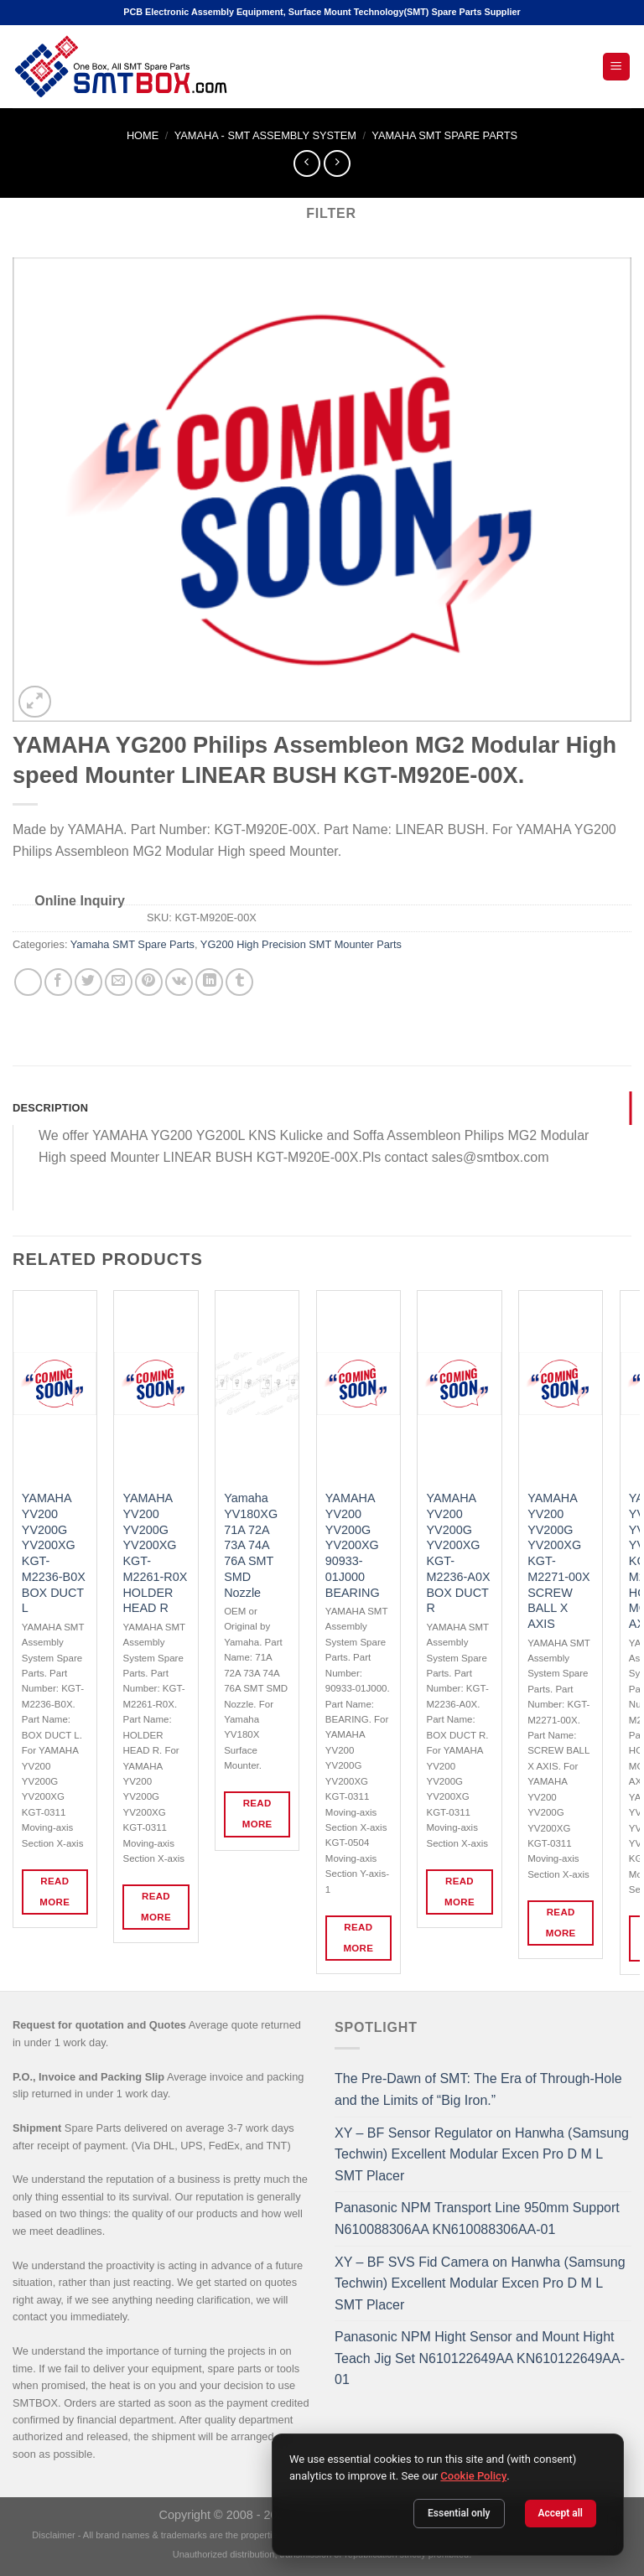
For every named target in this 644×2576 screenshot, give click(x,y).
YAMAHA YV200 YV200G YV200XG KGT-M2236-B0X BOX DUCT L (54, 1553)
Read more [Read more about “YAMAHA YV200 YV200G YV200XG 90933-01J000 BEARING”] (358, 1937)
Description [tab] (50, 1107)
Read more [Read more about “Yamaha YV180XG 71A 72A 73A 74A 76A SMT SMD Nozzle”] (257, 1813)
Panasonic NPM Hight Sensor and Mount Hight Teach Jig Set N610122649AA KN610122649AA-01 (480, 2358)
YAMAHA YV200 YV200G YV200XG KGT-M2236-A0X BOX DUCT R (458, 1553)
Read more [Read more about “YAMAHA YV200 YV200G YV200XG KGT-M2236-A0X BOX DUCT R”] (459, 1891)
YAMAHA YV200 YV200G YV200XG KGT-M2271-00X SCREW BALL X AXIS (558, 1560)
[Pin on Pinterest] (149, 982)
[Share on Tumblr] (239, 982)
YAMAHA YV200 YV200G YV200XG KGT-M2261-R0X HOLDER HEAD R (154, 1553)
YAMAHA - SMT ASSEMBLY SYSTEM (265, 135)
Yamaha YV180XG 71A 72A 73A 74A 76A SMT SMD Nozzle (251, 1545)
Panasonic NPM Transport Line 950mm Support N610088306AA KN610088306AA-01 (477, 2218)
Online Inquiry (79, 901)
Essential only (459, 2513)
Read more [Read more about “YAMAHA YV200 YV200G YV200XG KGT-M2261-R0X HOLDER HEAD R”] (156, 1906)
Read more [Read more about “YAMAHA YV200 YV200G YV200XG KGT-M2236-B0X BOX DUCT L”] (54, 1891)
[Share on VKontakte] (179, 982)
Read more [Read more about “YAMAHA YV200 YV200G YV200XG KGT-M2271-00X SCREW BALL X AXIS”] (561, 1922)
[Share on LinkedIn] (209, 982)
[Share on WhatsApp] (28, 982)
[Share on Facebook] (58, 982)
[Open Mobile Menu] (617, 66)
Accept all (560, 2513)
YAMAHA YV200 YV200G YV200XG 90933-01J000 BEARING (352, 1545)
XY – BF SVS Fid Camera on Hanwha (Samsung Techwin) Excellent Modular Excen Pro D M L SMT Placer (480, 2283)
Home (142, 135)
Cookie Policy (473, 2476)
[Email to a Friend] (118, 982)
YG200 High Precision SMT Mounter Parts (301, 944)
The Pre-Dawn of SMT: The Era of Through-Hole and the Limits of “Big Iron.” (478, 2089)
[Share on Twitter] (88, 982)
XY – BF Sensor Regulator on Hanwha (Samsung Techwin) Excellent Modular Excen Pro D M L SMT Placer (482, 2154)
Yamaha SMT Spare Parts (444, 135)
